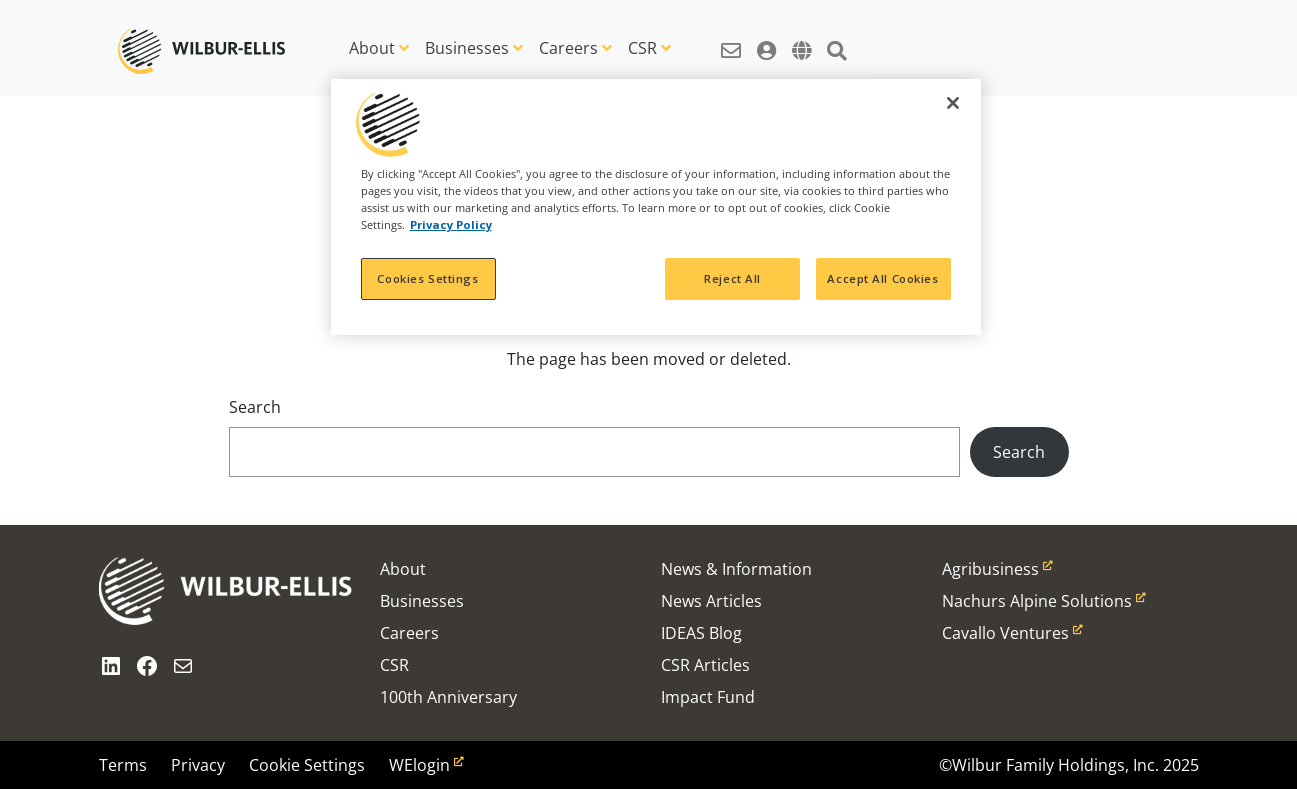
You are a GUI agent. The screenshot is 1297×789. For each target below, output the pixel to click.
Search (255, 407)
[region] (656, 207)
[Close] (953, 103)
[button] (731, 40)
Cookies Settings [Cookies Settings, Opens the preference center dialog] (427, 278)
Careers (568, 48)
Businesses (467, 48)
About (372, 48)
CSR (642, 48)
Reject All (732, 278)
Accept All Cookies (882, 278)
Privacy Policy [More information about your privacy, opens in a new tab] (451, 224)
